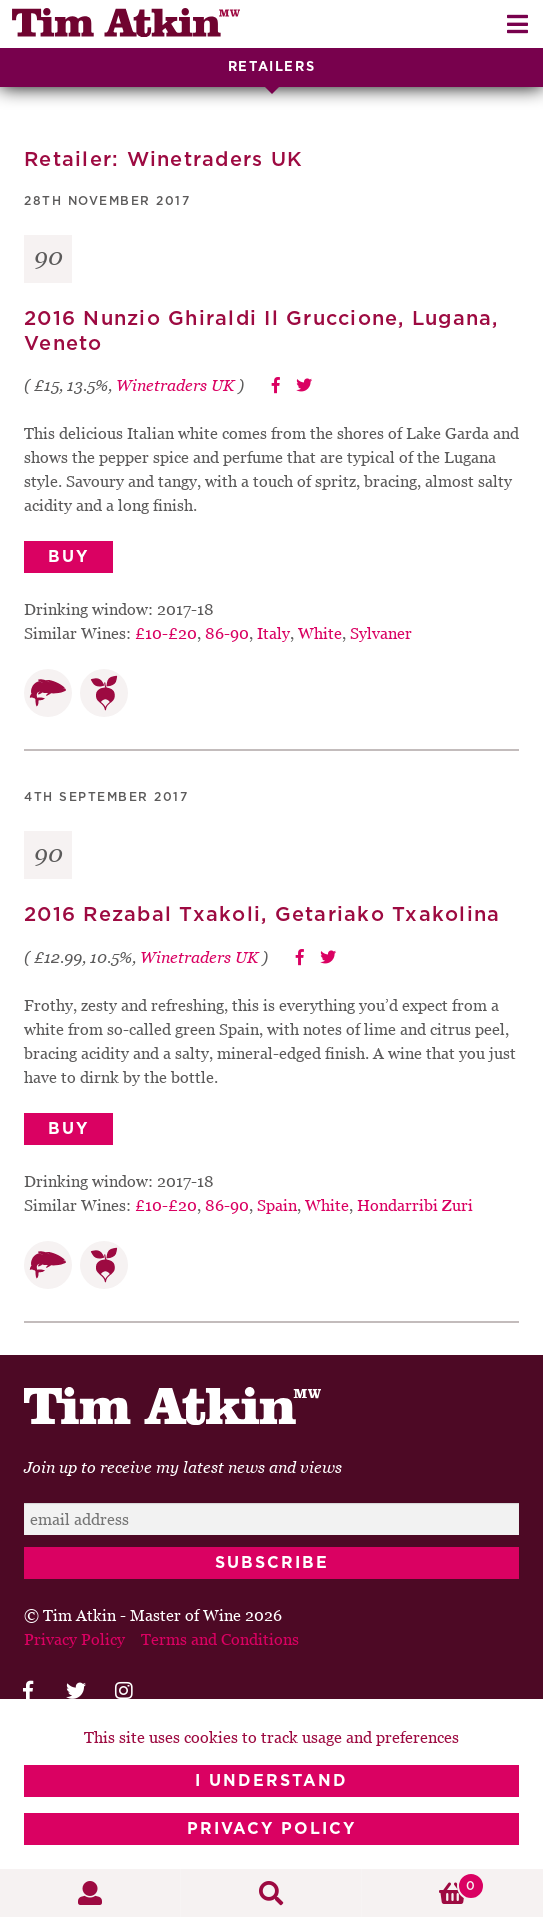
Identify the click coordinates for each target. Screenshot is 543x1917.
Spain (277, 1205)
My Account (90, 1893)
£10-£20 (166, 633)
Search (271, 1893)
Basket (423, 1886)
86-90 (227, 633)
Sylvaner (381, 633)
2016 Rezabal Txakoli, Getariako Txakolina (262, 915)
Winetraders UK (175, 385)
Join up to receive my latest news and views (183, 1467)
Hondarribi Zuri (415, 1205)
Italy (273, 633)
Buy (68, 557)
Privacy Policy (271, 1829)
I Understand (271, 1781)
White (320, 633)
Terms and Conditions (220, 1639)
